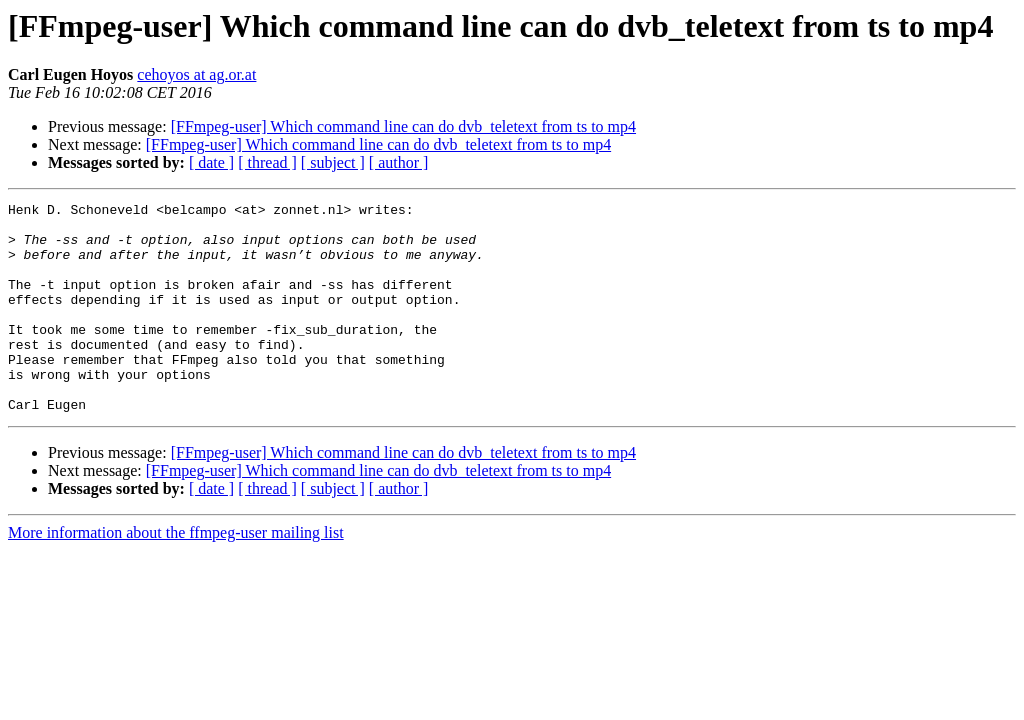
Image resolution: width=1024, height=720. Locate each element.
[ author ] (399, 162)
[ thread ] (267, 162)
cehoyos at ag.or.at (196, 74)
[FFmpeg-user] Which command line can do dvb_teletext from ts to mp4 (403, 126)
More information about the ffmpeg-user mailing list (176, 574)
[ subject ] (333, 162)
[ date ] (211, 162)
